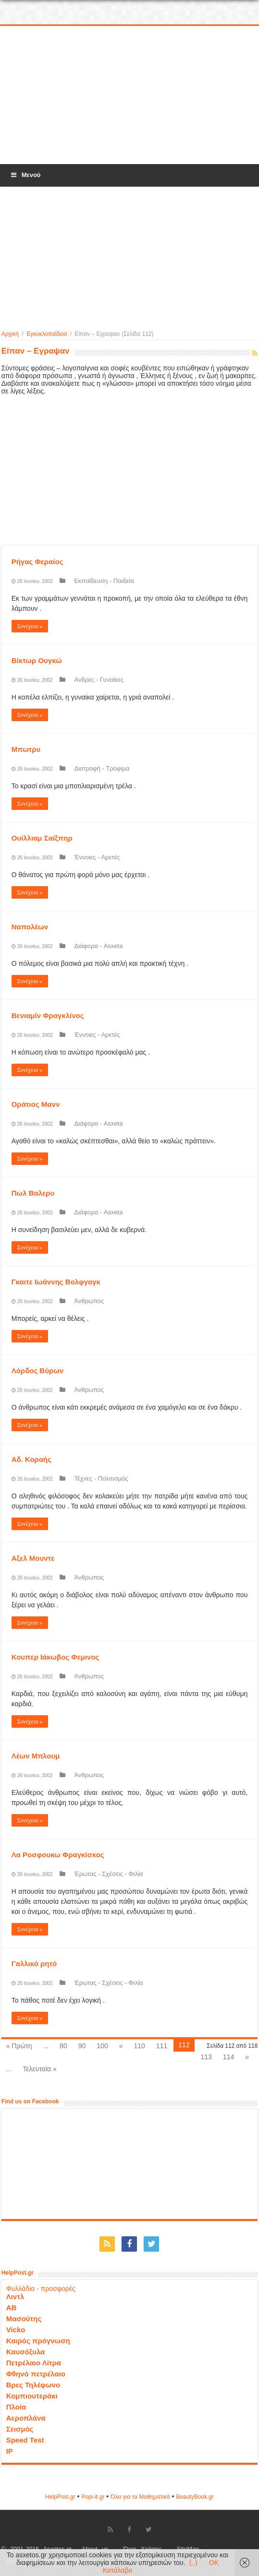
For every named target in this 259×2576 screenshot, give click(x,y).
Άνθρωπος (89, 1301)
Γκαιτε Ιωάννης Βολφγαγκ (56, 1282)
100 (102, 2046)
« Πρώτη (19, 2046)
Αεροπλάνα (26, 2418)
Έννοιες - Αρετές (97, 857)
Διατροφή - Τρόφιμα (101, 768)
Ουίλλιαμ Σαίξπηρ (42, 838)
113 (206, 2057)
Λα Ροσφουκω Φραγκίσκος (58, 1855)
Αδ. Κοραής (31, 1459)
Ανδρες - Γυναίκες (98, 679)
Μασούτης (24, 2319)
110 (139, 2046)
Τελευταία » (39, 2069)
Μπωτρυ (26, 749)
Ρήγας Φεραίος (37, 562)
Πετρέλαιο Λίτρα (33, 2363)
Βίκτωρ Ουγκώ (37, 660)
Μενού (25, 174)
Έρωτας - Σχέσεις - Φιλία (108, 1873)
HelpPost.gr (60, 2496)
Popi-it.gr (92, 2496)
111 (161, 2046)
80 (63, 2046)
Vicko (15, 2330)
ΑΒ (11, 2307)
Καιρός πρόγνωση (38, 2341)
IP (9, 2451)
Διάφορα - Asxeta (98, 946)
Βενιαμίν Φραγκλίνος (48, 1015)
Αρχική (10, 334)
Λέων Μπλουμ (36, 1756)
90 (82, 2046)
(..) (193, 2562)
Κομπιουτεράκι (32, 2396)
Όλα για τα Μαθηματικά (140, 2496)
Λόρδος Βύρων (38, 1370)
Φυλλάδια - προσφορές (40, 2288)
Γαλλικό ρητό (34, 1963)
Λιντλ (15, 2296)
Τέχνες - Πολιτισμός (101, 1478)
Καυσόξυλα (25, 2352)
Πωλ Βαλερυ (33, 1193)
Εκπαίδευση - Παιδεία (104, 580)
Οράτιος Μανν (36, 1104)
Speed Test (25, 2440)
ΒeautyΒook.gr (195, 2496)
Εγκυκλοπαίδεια (46, 334)
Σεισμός (20, 2429)
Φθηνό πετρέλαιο (35, 2374)
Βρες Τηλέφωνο (33, 2385)
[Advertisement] (129, 95)
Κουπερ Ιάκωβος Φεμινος (55, 1657)
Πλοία (16, 2407)
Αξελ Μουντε (33, 1558)
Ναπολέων (30, 927)
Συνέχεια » (29, 626)
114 (228, 2057)
